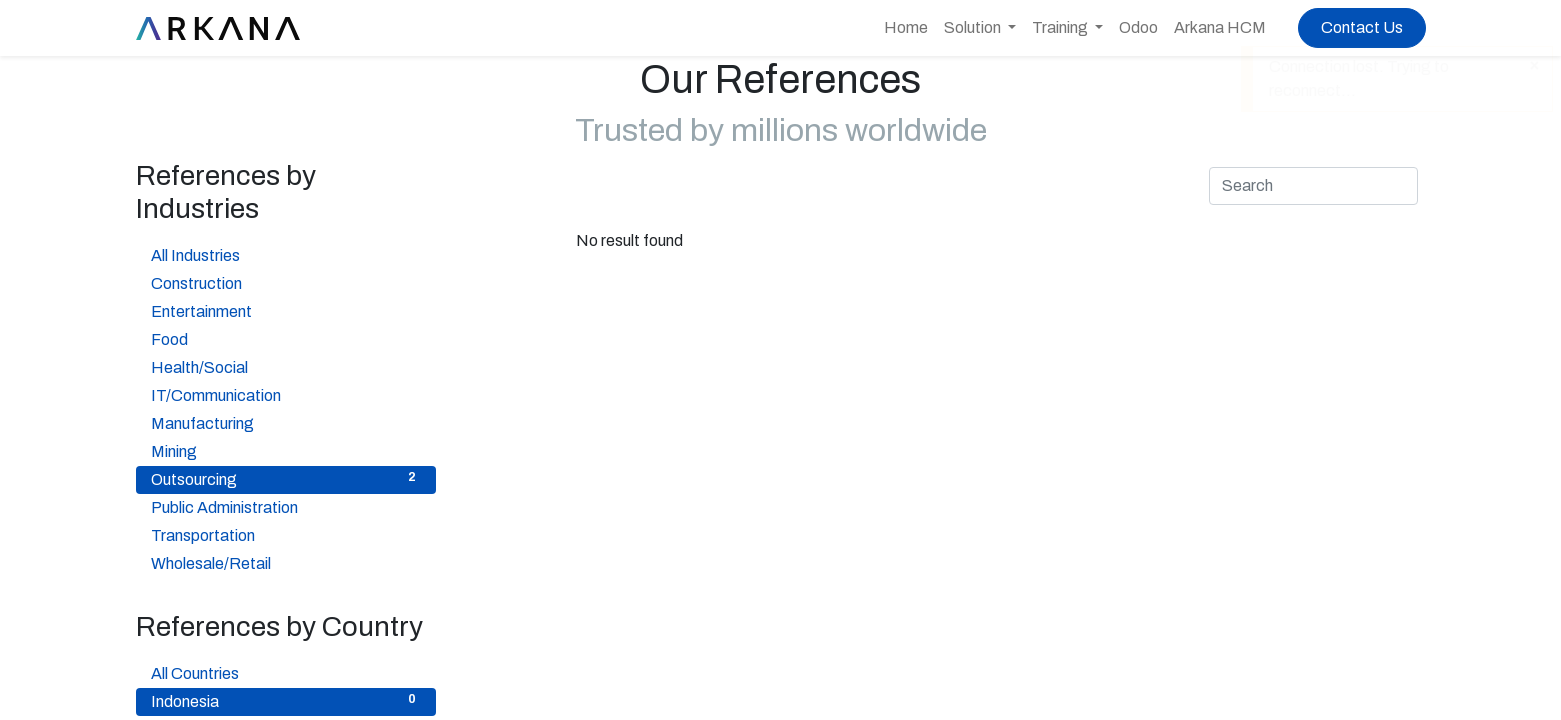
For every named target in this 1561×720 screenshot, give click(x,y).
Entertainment (286, 310)
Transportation (286, 534)
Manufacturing (286, 422)
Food (286, 338)
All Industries (286, 254)
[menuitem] (906, 28)
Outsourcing (286, 478)
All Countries (286, 672)
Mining (286, 450)
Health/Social (286, 366)
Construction (286, 282)
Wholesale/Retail (286, 562)
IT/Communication (286, 394)
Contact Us (1362, 27)
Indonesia (286, 700)
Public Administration (286, 506)
